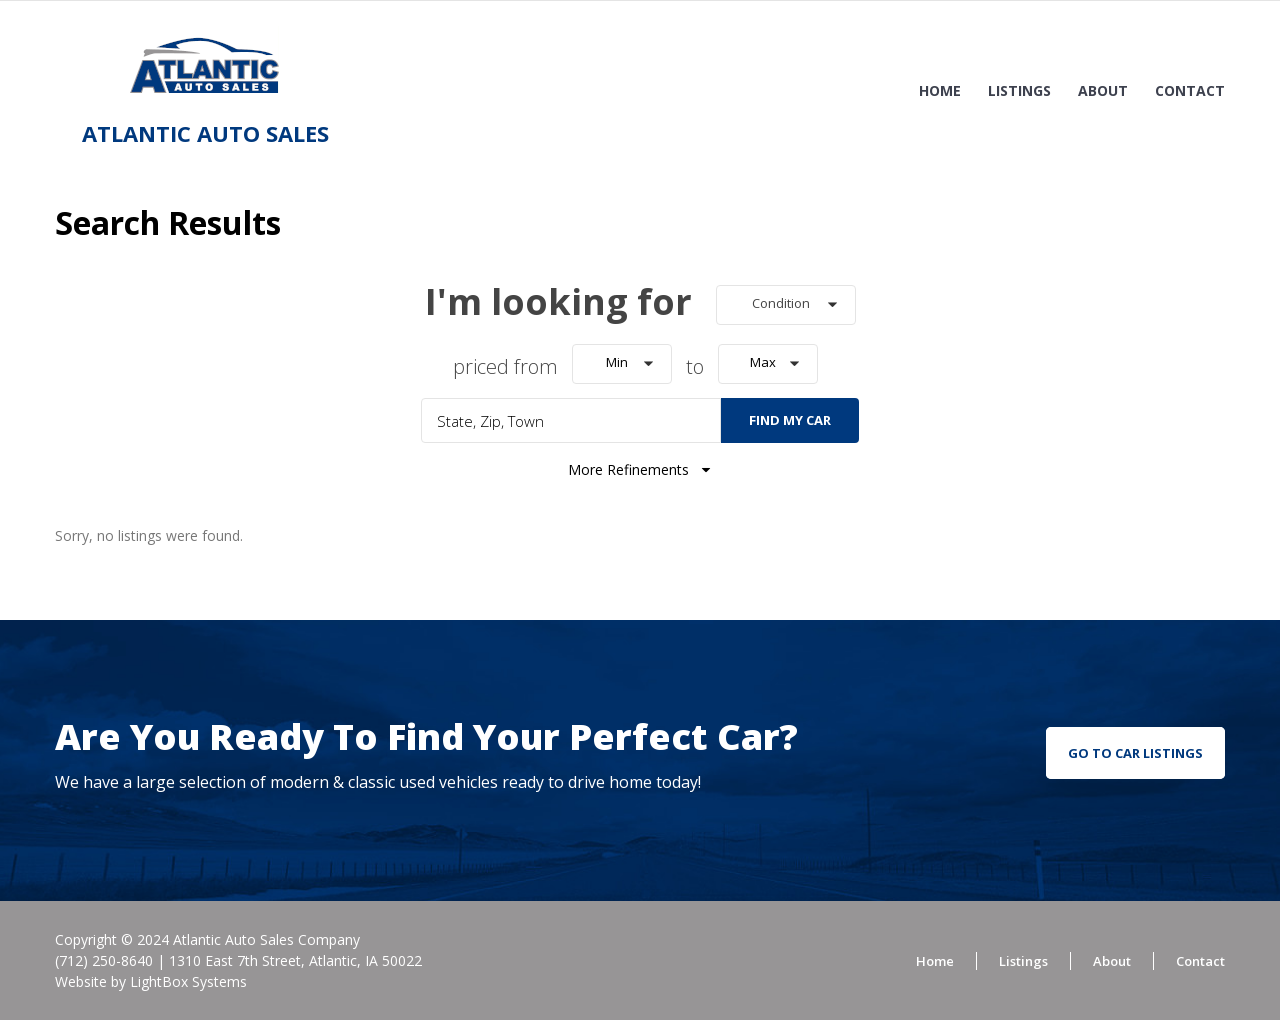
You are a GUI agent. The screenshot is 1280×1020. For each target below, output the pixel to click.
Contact (1190, 90)
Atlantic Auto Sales (205, 133)
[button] (786, 305)
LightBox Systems (188, 981)
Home (940, 90)
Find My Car (790, 420)
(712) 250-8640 (104, 960)
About (1103, 90)
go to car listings (1135, 753)
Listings (1019, 90)
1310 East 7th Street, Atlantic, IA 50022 (295, 960)
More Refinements (640, 469)
